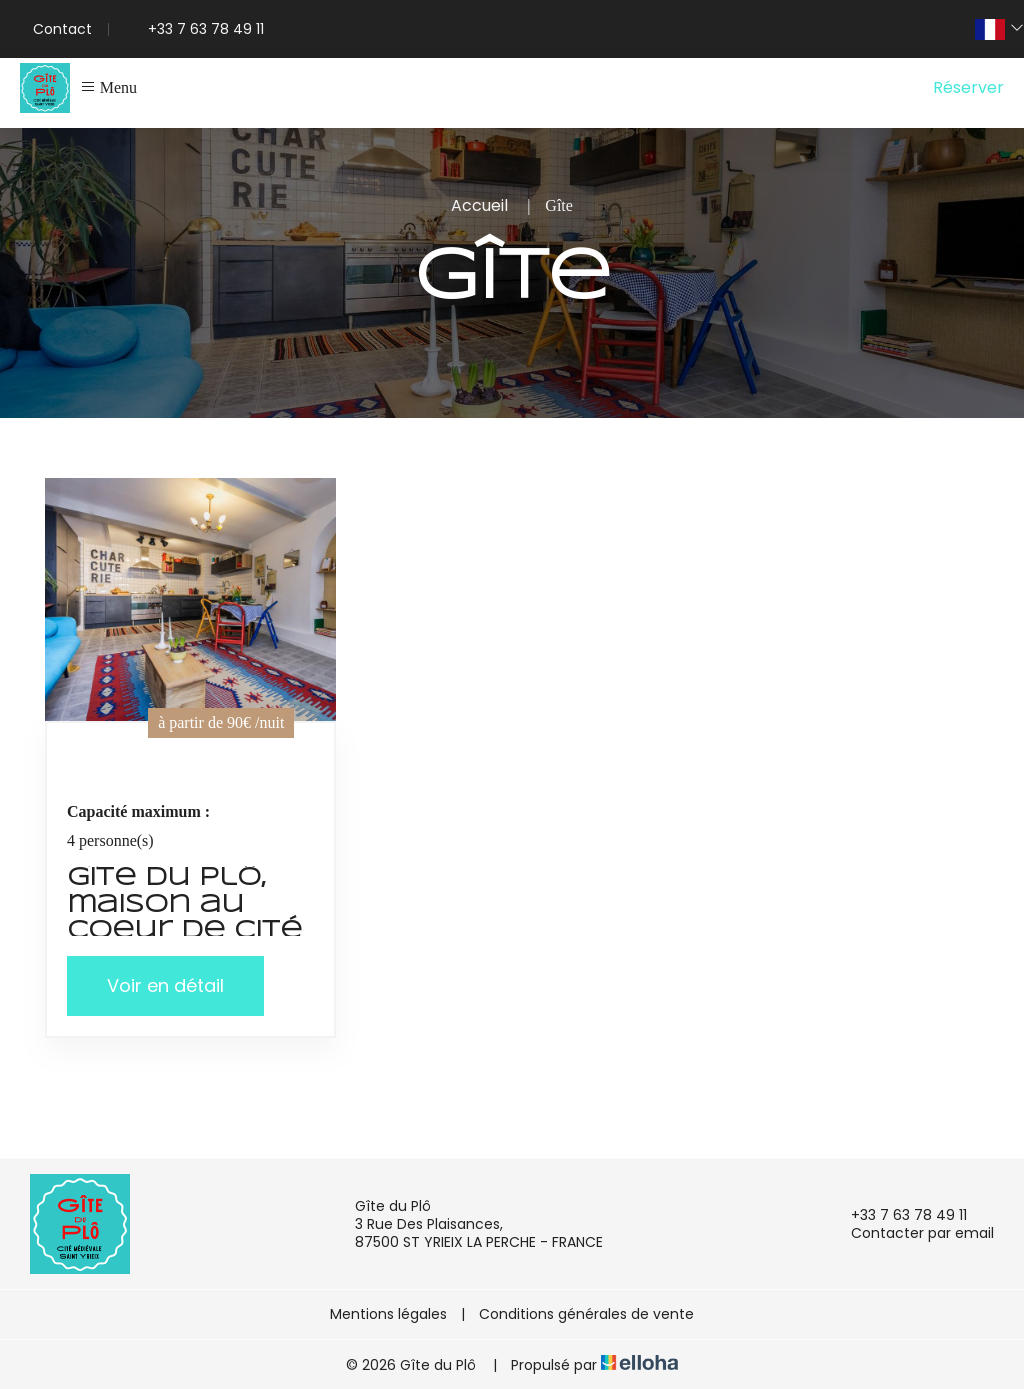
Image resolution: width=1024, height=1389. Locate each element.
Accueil (479, 205)
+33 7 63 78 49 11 (897, 1215)
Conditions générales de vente (586, 1314)
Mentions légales (388, 1314)
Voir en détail (165, 985)
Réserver (968, 87)
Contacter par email (911, 1233)
